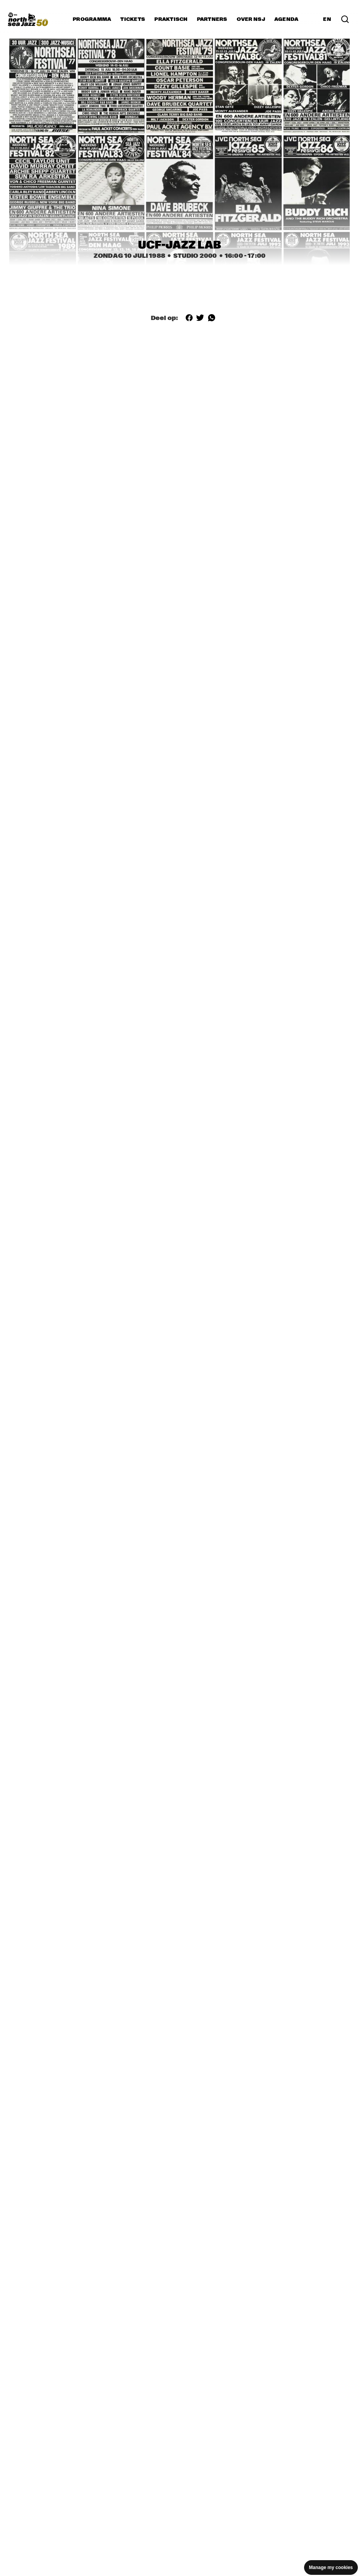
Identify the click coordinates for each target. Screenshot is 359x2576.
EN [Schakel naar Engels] (327, 19)
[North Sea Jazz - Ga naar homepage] (28, 19)
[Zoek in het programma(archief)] (345, 19)
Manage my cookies (331, 2567)
